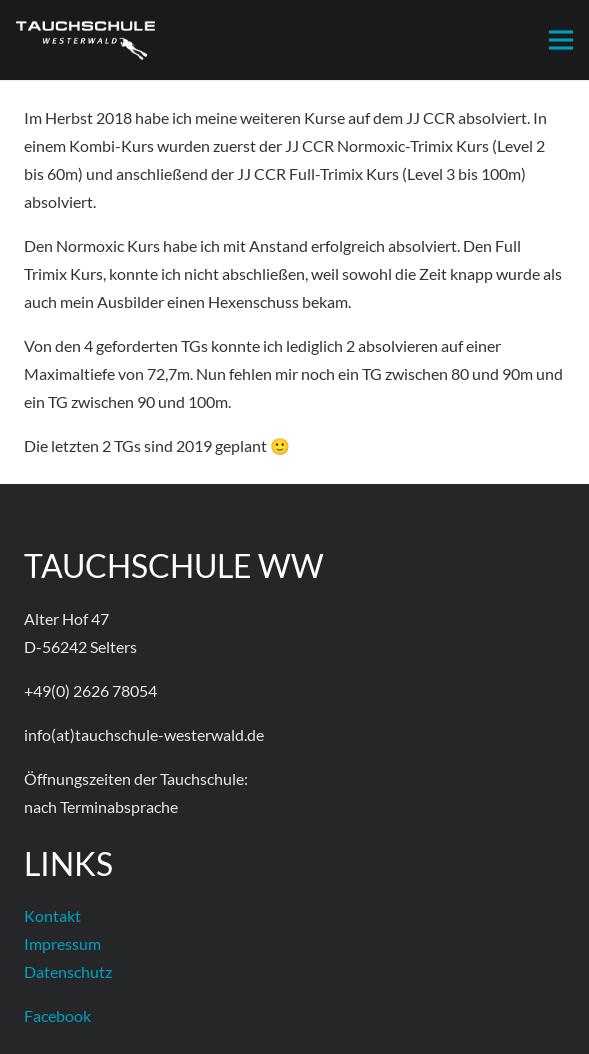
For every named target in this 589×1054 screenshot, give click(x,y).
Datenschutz (68, 971)
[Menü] (561, 40)
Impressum (62, 943)
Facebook (57, 1015)
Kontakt (52, 915)
